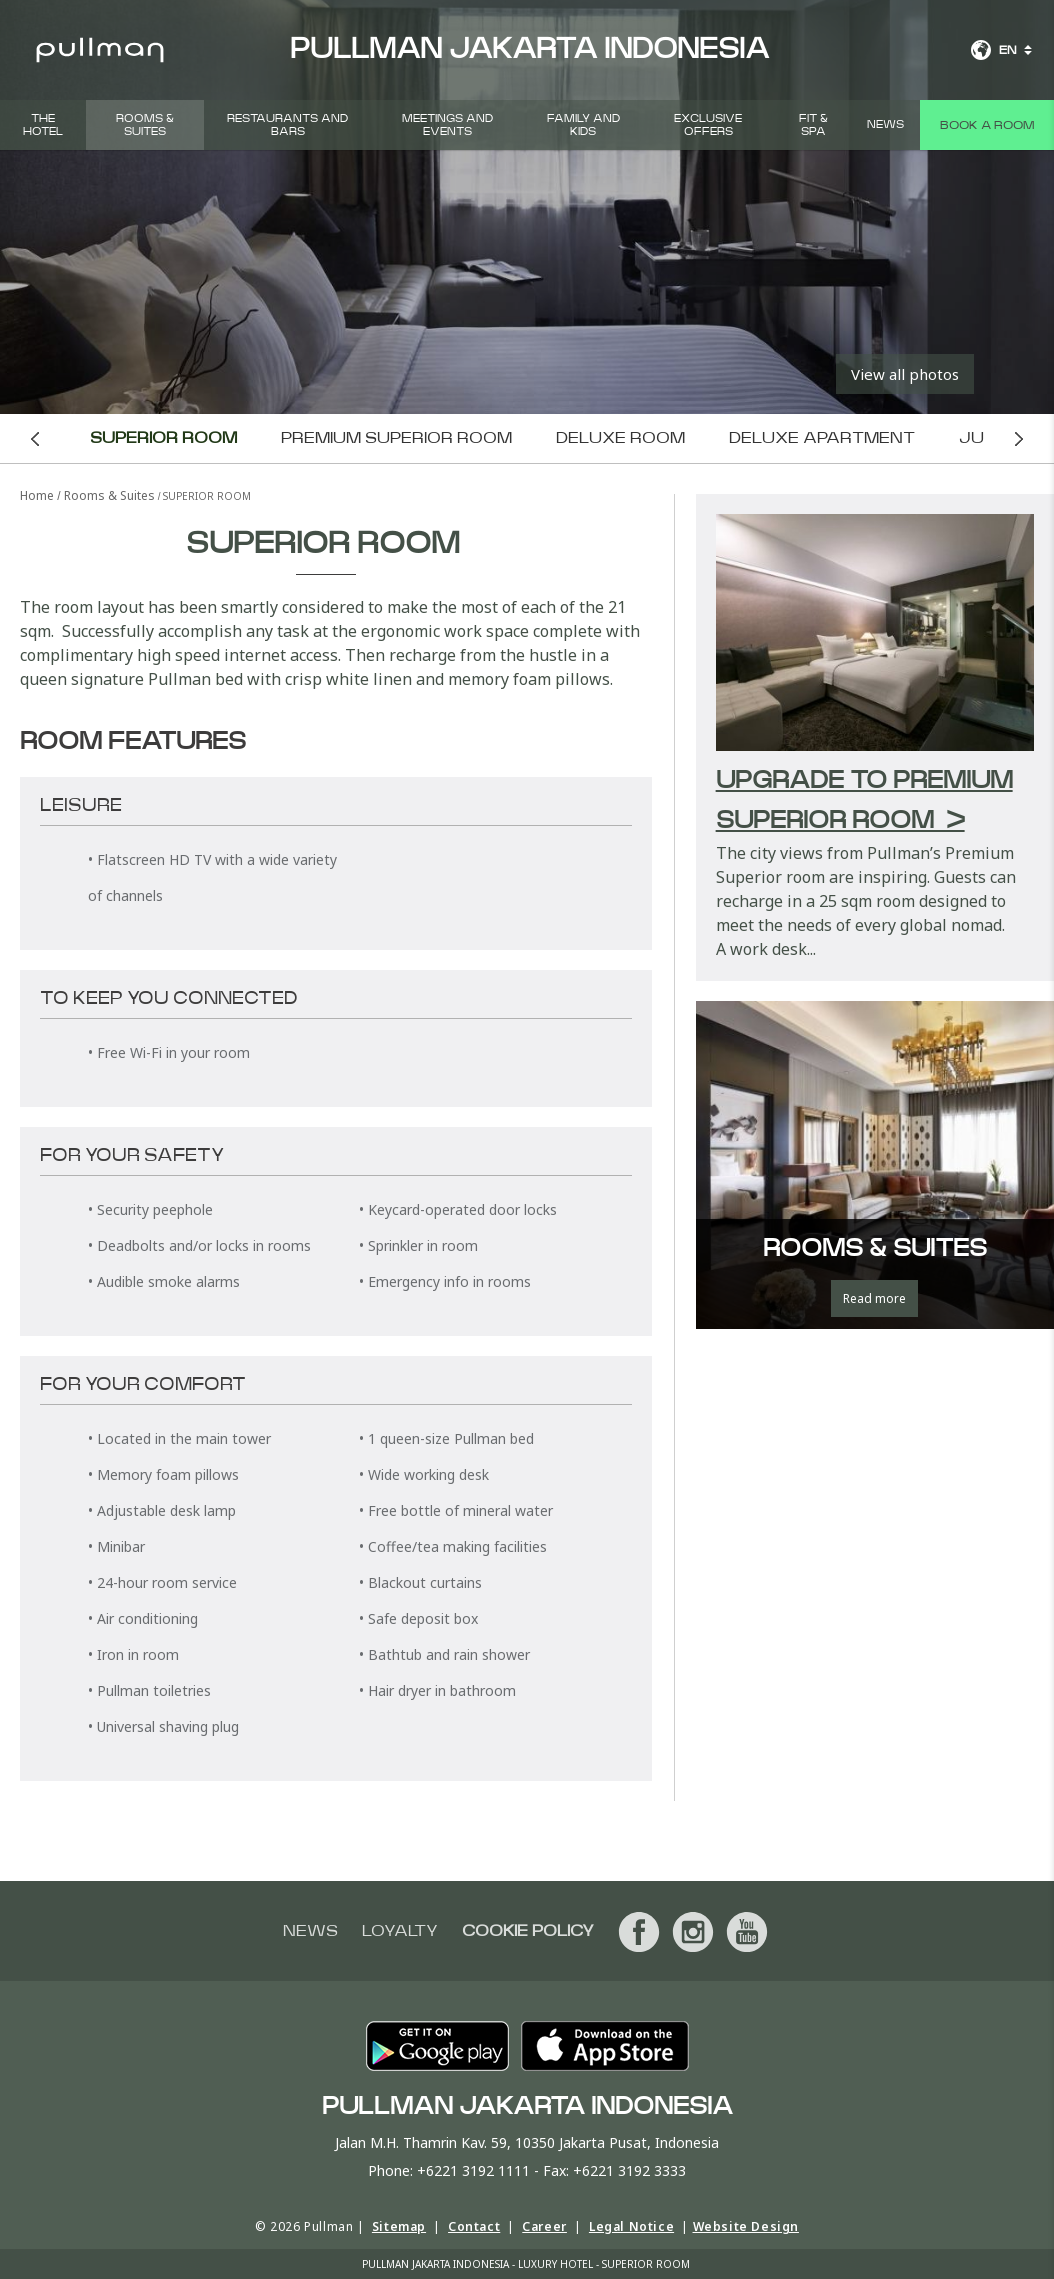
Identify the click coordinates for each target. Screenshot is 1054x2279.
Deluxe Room (622, 438)
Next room (1019, 438)
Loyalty (400, 1931)
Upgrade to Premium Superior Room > (864, 801)
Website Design (746, 2226)
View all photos (905, 374)
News (885, 124)
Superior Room (165, 438)
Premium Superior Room (398, 438)
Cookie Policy (528, 1931)
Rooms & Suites (145, 125)
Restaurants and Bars (287, 125)
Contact (474, 2226)
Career (544, 2226)
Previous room (35, 438)
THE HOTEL (43, 125)
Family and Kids (583, 125)
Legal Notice (631, 2226)
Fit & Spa (813, 125)
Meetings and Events (447, 125)
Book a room (987, 125)
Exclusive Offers (708, 125)
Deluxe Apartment (824, 438)
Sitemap (399, 2226)
